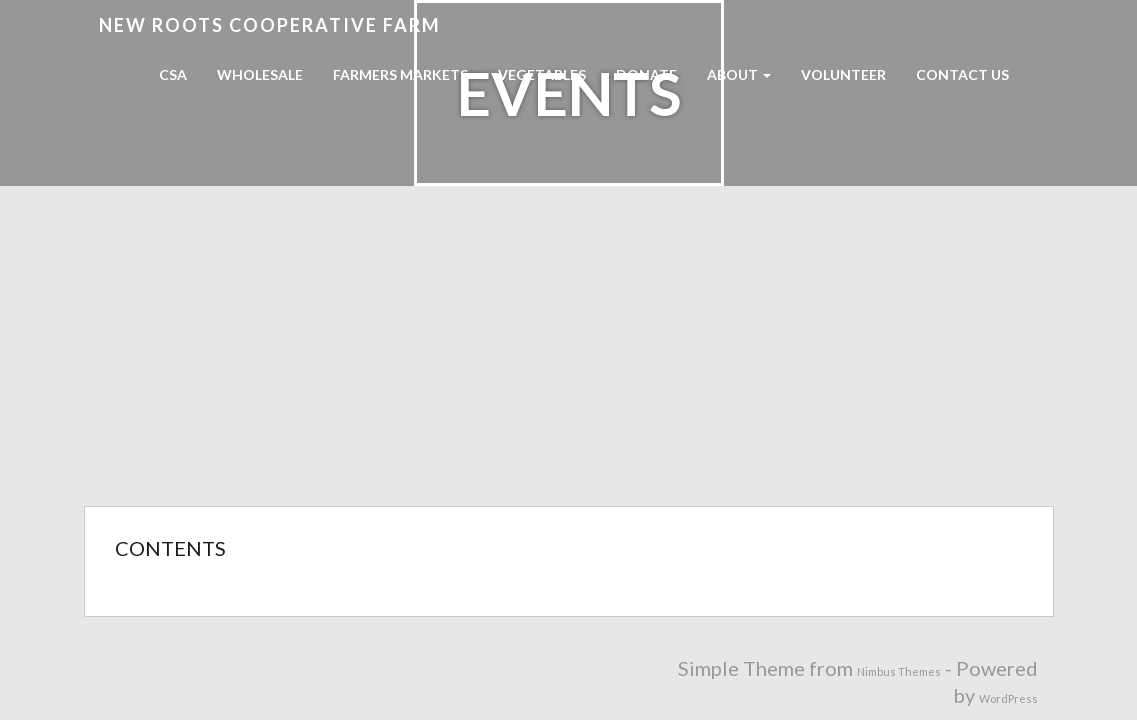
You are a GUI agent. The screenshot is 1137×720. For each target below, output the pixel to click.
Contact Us (962, 74)
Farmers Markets (400, 74)
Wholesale (260, 74)
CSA (173, 74)
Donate (646, 74)
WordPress (1008, 698)
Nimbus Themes (899, 671)
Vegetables (542, 74)
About (739, 74)
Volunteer (843, 74)
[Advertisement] (568, 356)
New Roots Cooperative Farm (270, 25)
